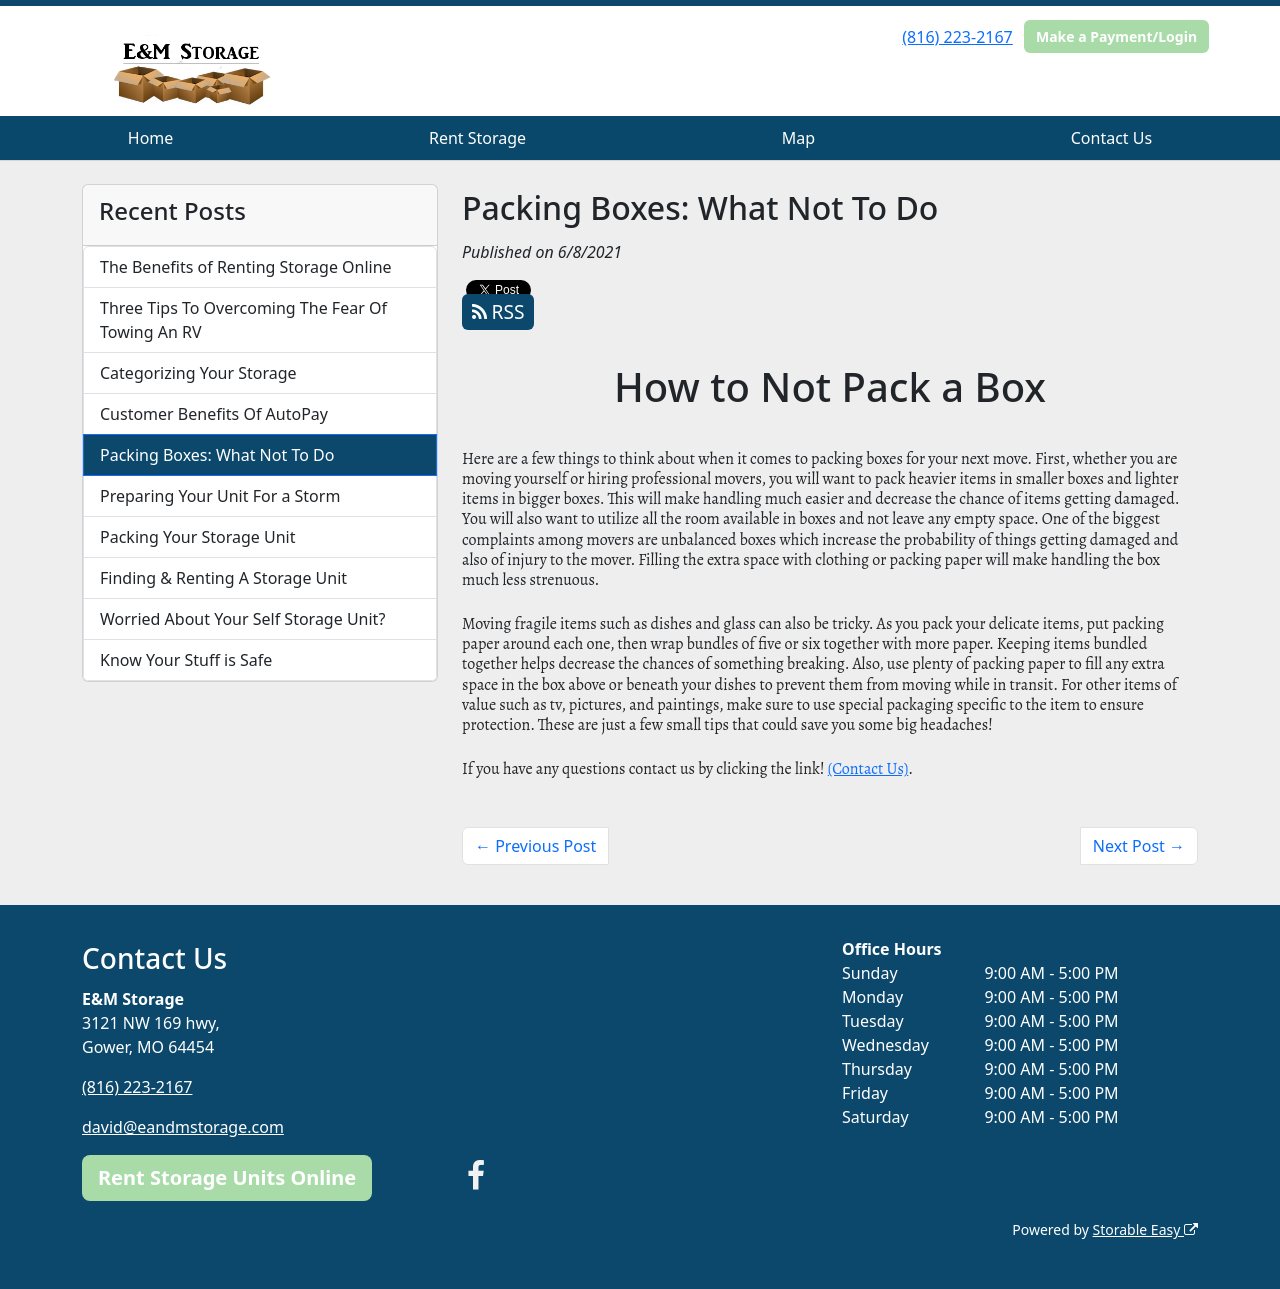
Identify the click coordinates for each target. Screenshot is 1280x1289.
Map (798, 138)
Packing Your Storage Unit (198, 537)
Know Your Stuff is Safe (186, 660)
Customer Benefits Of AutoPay (214, 414)
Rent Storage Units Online (227, 1177)
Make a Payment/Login (1116, 36)
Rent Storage (477, 138)
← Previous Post (535, 846)
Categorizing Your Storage (198, 373)
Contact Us (1111, 138)
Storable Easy (1145, 1229)
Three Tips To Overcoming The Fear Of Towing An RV (243, 320)
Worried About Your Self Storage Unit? (242, 619)
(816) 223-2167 (957, 37)
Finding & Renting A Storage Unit (223, 578)
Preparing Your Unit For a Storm (220, 496)
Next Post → (1139, 846)
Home (151, 138)
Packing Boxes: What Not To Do (217, 455)
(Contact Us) (868, 769)
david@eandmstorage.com (183, 1127)
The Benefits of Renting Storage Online (246, 267)
